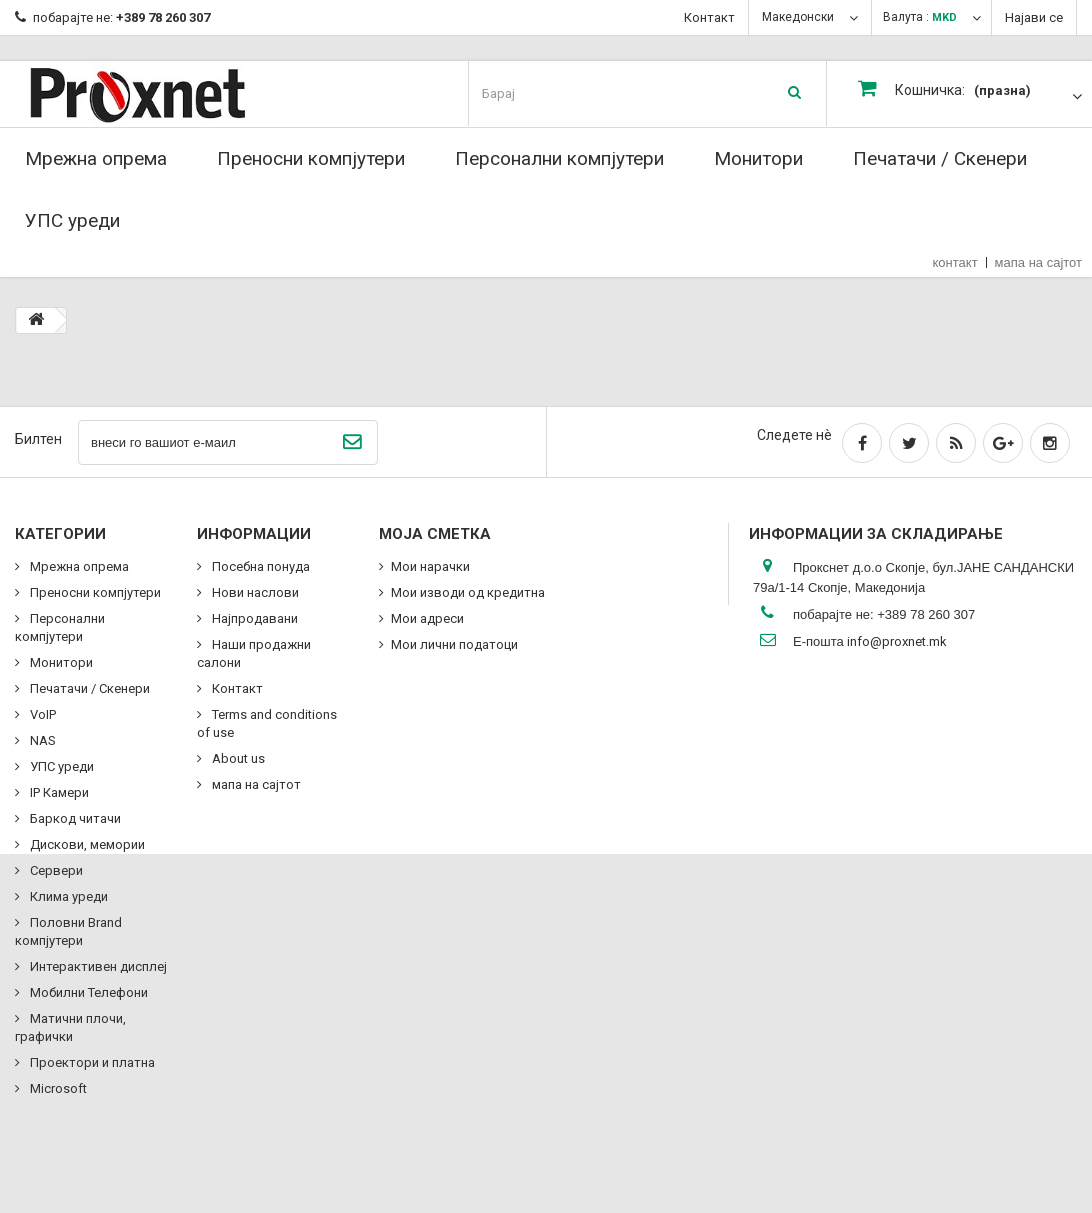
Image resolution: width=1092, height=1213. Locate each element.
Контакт (709, 17)
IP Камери (58, 792)
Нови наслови (254, 592)
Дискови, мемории (86, 844)
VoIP (41, 714)
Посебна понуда (259, 566)
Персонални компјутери (559, 158)
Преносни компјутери (311, 158)
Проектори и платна (91, 1062)
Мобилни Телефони (87, 992)
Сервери (55, 870)
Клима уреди (67, 896)
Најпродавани (253, 618)
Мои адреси (427, 618)
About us (237, 758)
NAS (41, 740)
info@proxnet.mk (897, 641)
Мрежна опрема (96, 158)
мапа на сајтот (1038, 262)
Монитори (758, 158)
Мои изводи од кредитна (468, 592)
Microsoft (57, 1088)
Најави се (1034, 17)
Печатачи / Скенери (940, 158)
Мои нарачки (430, 566)
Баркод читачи (74, 818)
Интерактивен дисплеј (97, 966)
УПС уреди (72, 220)
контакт (955, 262)
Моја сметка (435, 534)
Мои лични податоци (454, 644)
